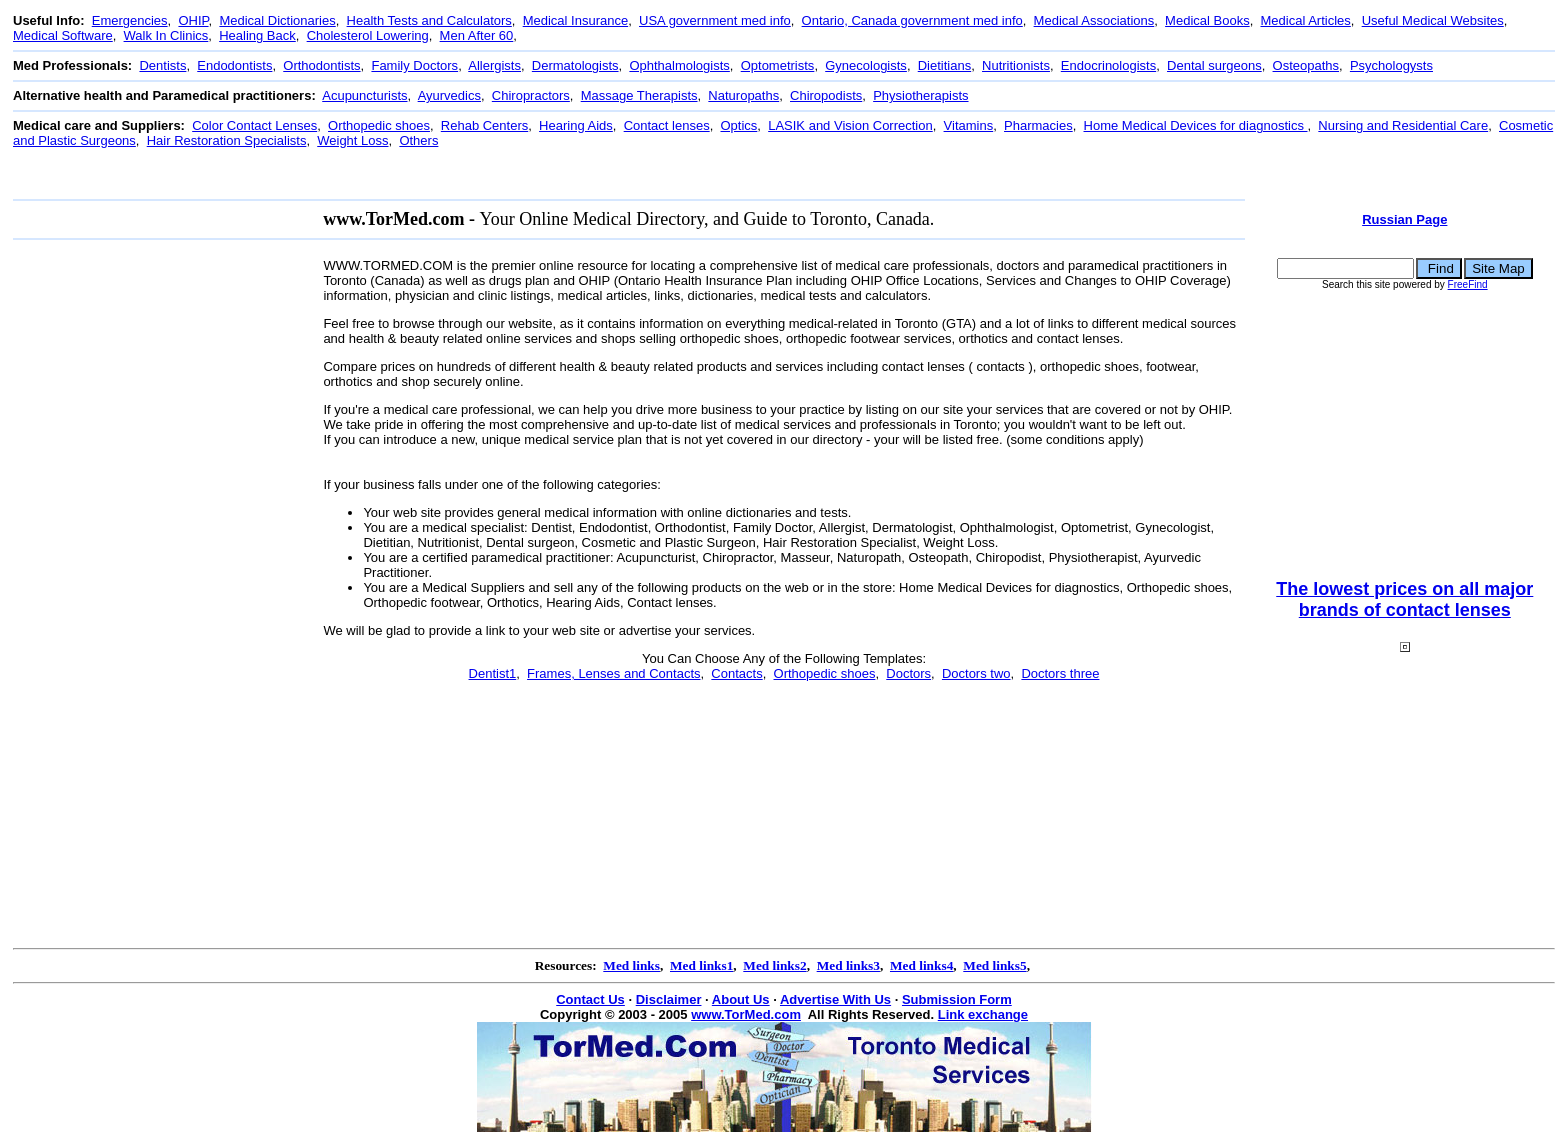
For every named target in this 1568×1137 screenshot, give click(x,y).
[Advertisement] (377, 173)
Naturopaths (743, 95)
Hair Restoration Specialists (227, 140)
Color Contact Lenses (254, 125)
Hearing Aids (576, 125)
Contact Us (590, 999)
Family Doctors (414, 65)
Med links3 (848, 965)
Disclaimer (669, 999)
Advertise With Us (835, 999)
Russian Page (1404, 219)
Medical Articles (1306, 20)
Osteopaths (1306, 65)
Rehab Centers (484, 125)
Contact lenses (667, 125)
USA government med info (715, 20)
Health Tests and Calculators (429, 20)
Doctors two (976, 673)
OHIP (193, 20)
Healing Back (257, 35)
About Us (741, 999)
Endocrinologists (1108, 65)
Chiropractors (531, 95)
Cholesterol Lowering (368, 35)
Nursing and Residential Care (1403, 125)
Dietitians (944, 65)
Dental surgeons (1214, 65)
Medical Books (1207, 20)
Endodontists (234, 65)
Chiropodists (826, 95)
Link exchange (983, 1014)
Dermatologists (575, 65)
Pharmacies (1038, 125)
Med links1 (701, 965)
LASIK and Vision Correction (850, 125)
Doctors (908, 673)
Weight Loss (352, 140)
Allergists (494, 65)
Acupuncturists (364, 95)
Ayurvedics (449, 95)
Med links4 (921, 965)
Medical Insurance (576, 20)
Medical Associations (1094, 20)
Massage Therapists (639, 95)
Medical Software (63, 35)
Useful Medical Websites (1433, 20)
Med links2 (774, 965)
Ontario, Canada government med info (912, 20)
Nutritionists (1016, 65)
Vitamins (969, 125)
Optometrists (778, 65)
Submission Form (957, 999)
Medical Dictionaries (277, 20)
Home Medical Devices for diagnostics (1196, 125)
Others (418, 140)
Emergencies (130, 20)
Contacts (736, 673)
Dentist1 (493, 673)
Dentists (162, 65)
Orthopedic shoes (379, 125)
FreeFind (1468, 284)
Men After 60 (477, 35)
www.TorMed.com (746, 1014)
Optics (739, 125)
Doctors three (1060, 673)
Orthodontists (321, 65)
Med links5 (994, 965)
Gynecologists (866, 65)
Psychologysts (1391, 65)
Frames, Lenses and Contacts (613, 673)
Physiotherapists (920, 95)
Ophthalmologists (679, 65)
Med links (631, 965)
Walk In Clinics (166, 35)
